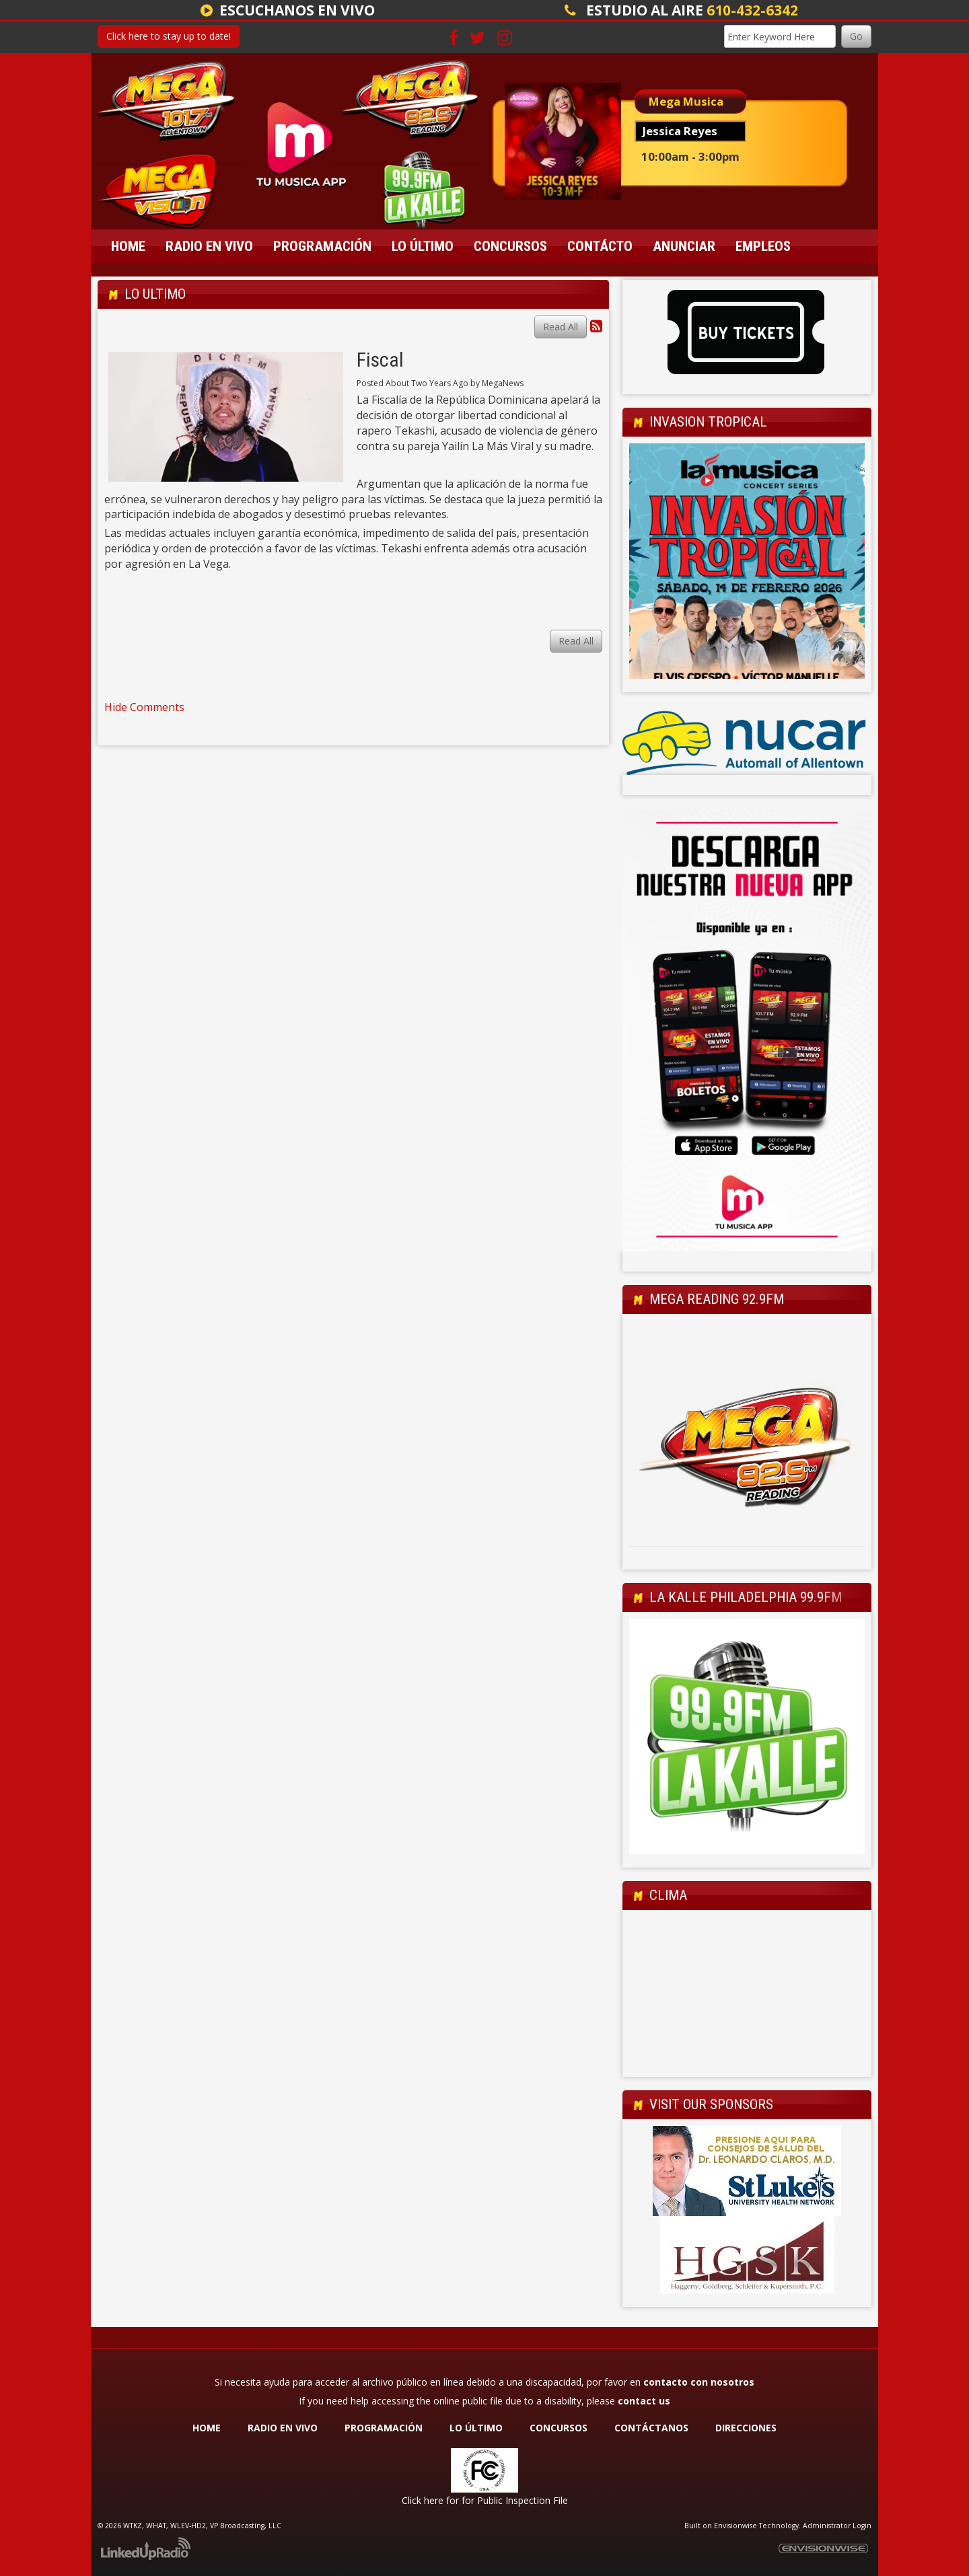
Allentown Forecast (747, 2063)
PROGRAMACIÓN (384, 2427)
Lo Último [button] (423, 246)
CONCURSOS (560, 2427)
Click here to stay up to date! (168, 36)
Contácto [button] (600, 246)
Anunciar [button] (684, 246)
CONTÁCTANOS (651, 2427)
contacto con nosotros (698, 2382)
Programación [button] (322, 246)
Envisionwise (735, 2525)
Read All (560, 326)
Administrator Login (837, 2525)
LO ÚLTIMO (476, 2427)
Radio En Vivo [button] (209, 246)
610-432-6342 (752, 10)
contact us (644, 2400)
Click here (422, 2500)
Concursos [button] (510, 246)
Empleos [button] (763, 246)
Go (856, 36)
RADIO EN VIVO (283, 2427)
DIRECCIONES (746, 2427)
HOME (206, 2427)
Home (128, 246)
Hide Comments (144, 707)
